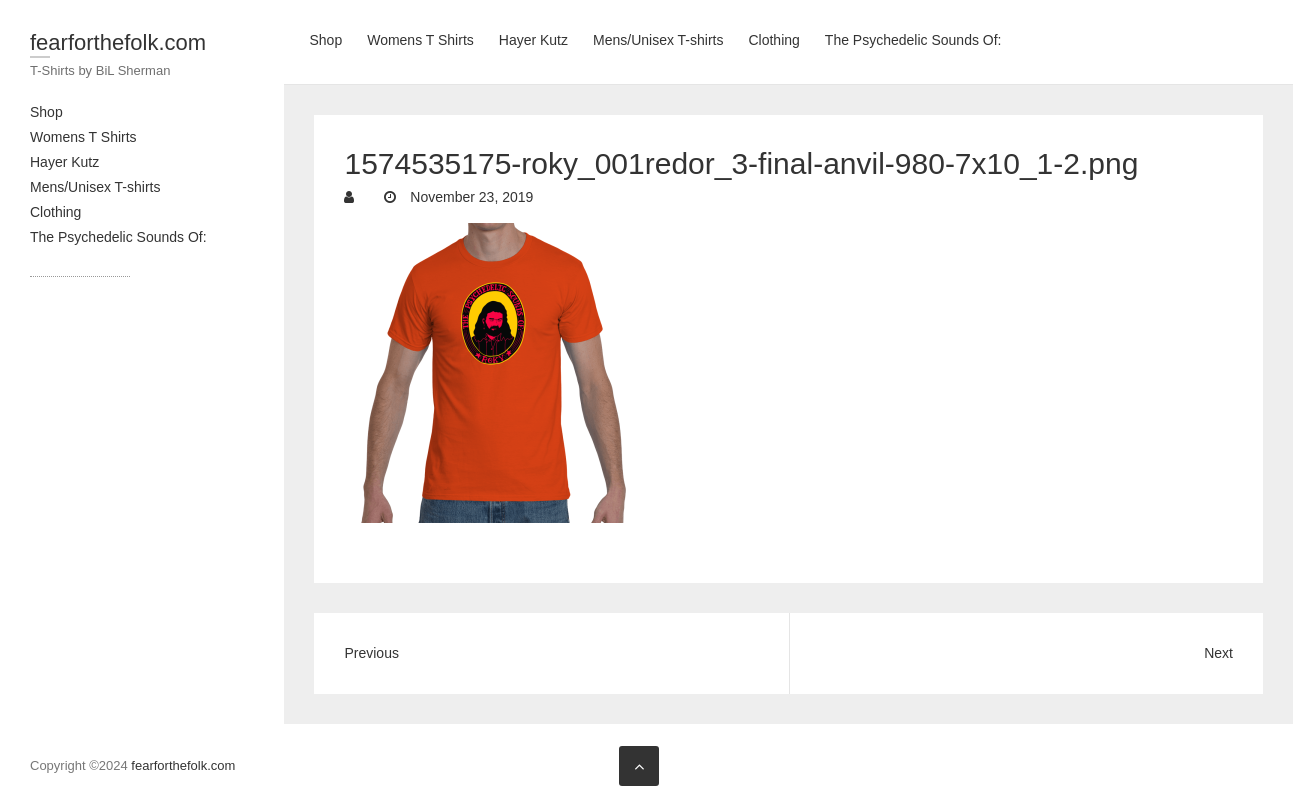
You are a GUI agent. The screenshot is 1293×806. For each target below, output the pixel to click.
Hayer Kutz (64, 162)
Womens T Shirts (83, 137)
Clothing (55, 212)
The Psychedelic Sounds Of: (118, 237)
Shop (46, 112)
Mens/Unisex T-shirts (95, 187)
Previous (371, 653)
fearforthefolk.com (118, 42)
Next (1218, 653)
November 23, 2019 (469, 197)
